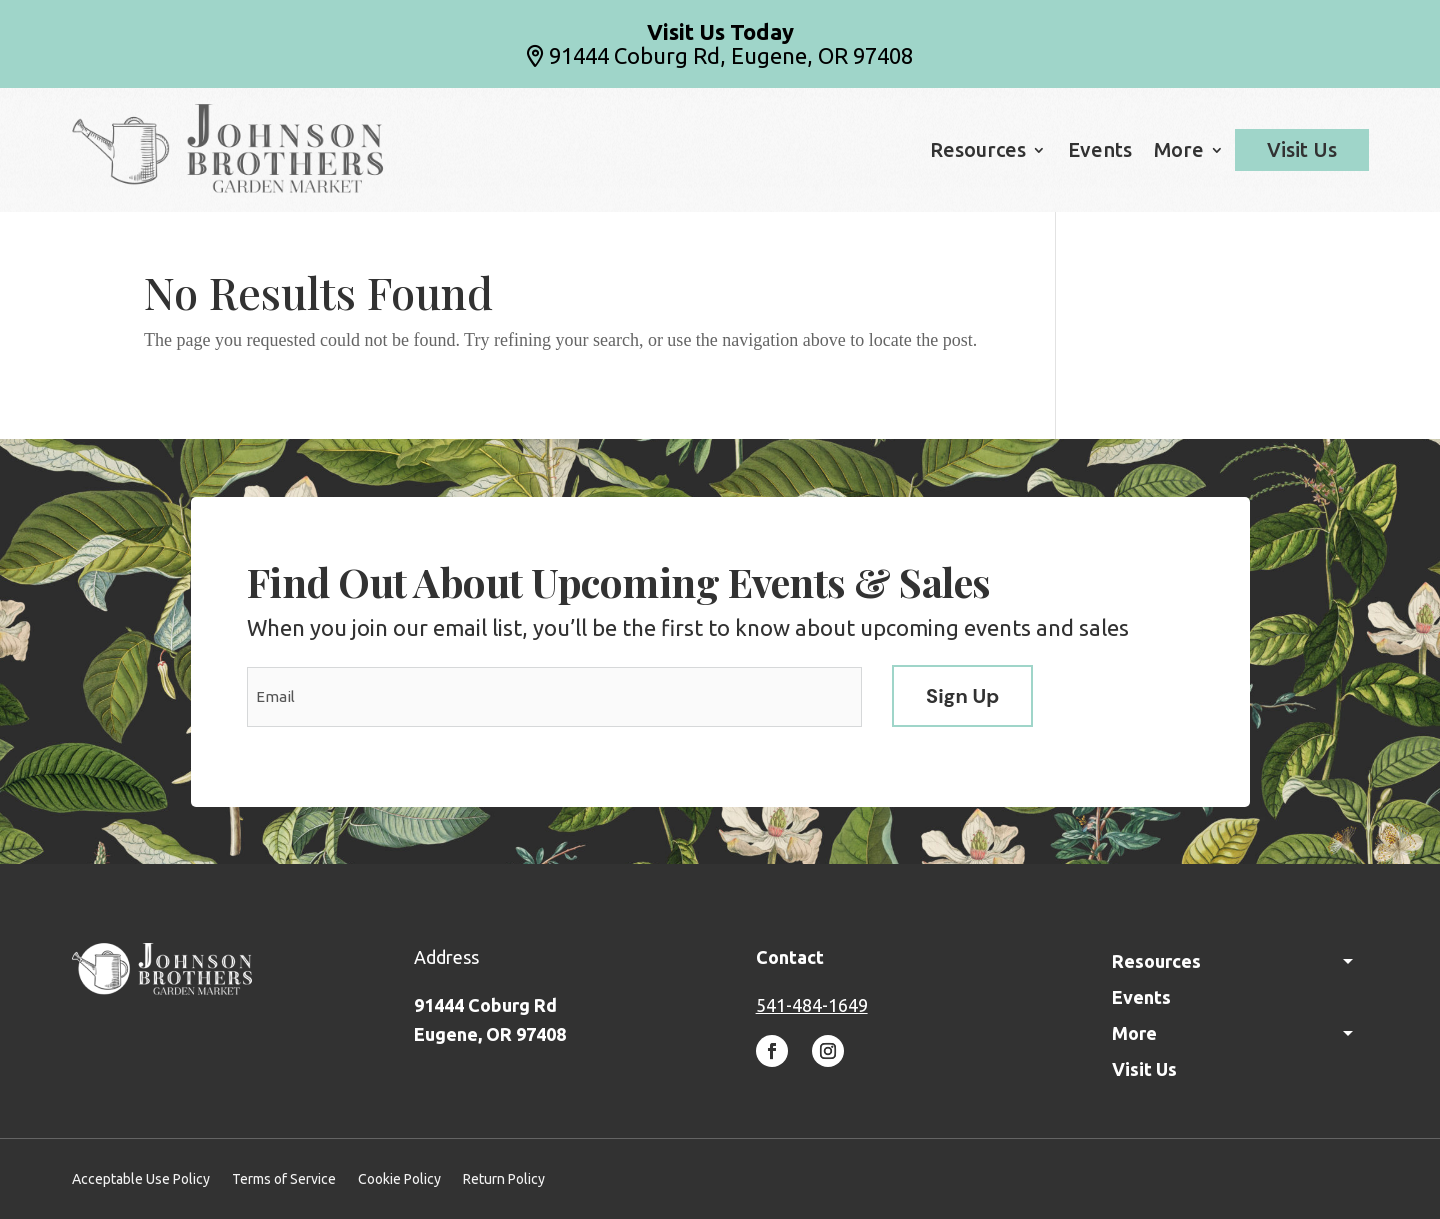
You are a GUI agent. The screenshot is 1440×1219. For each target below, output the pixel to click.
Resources (978, 152)
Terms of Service (284, 1179)
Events (1100, 152)
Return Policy (504, 1179)
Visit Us (1302, 150)
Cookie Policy (399, 1179)
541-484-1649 (812, 1005)
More (1179, 152)
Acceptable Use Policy (141, 1179)
